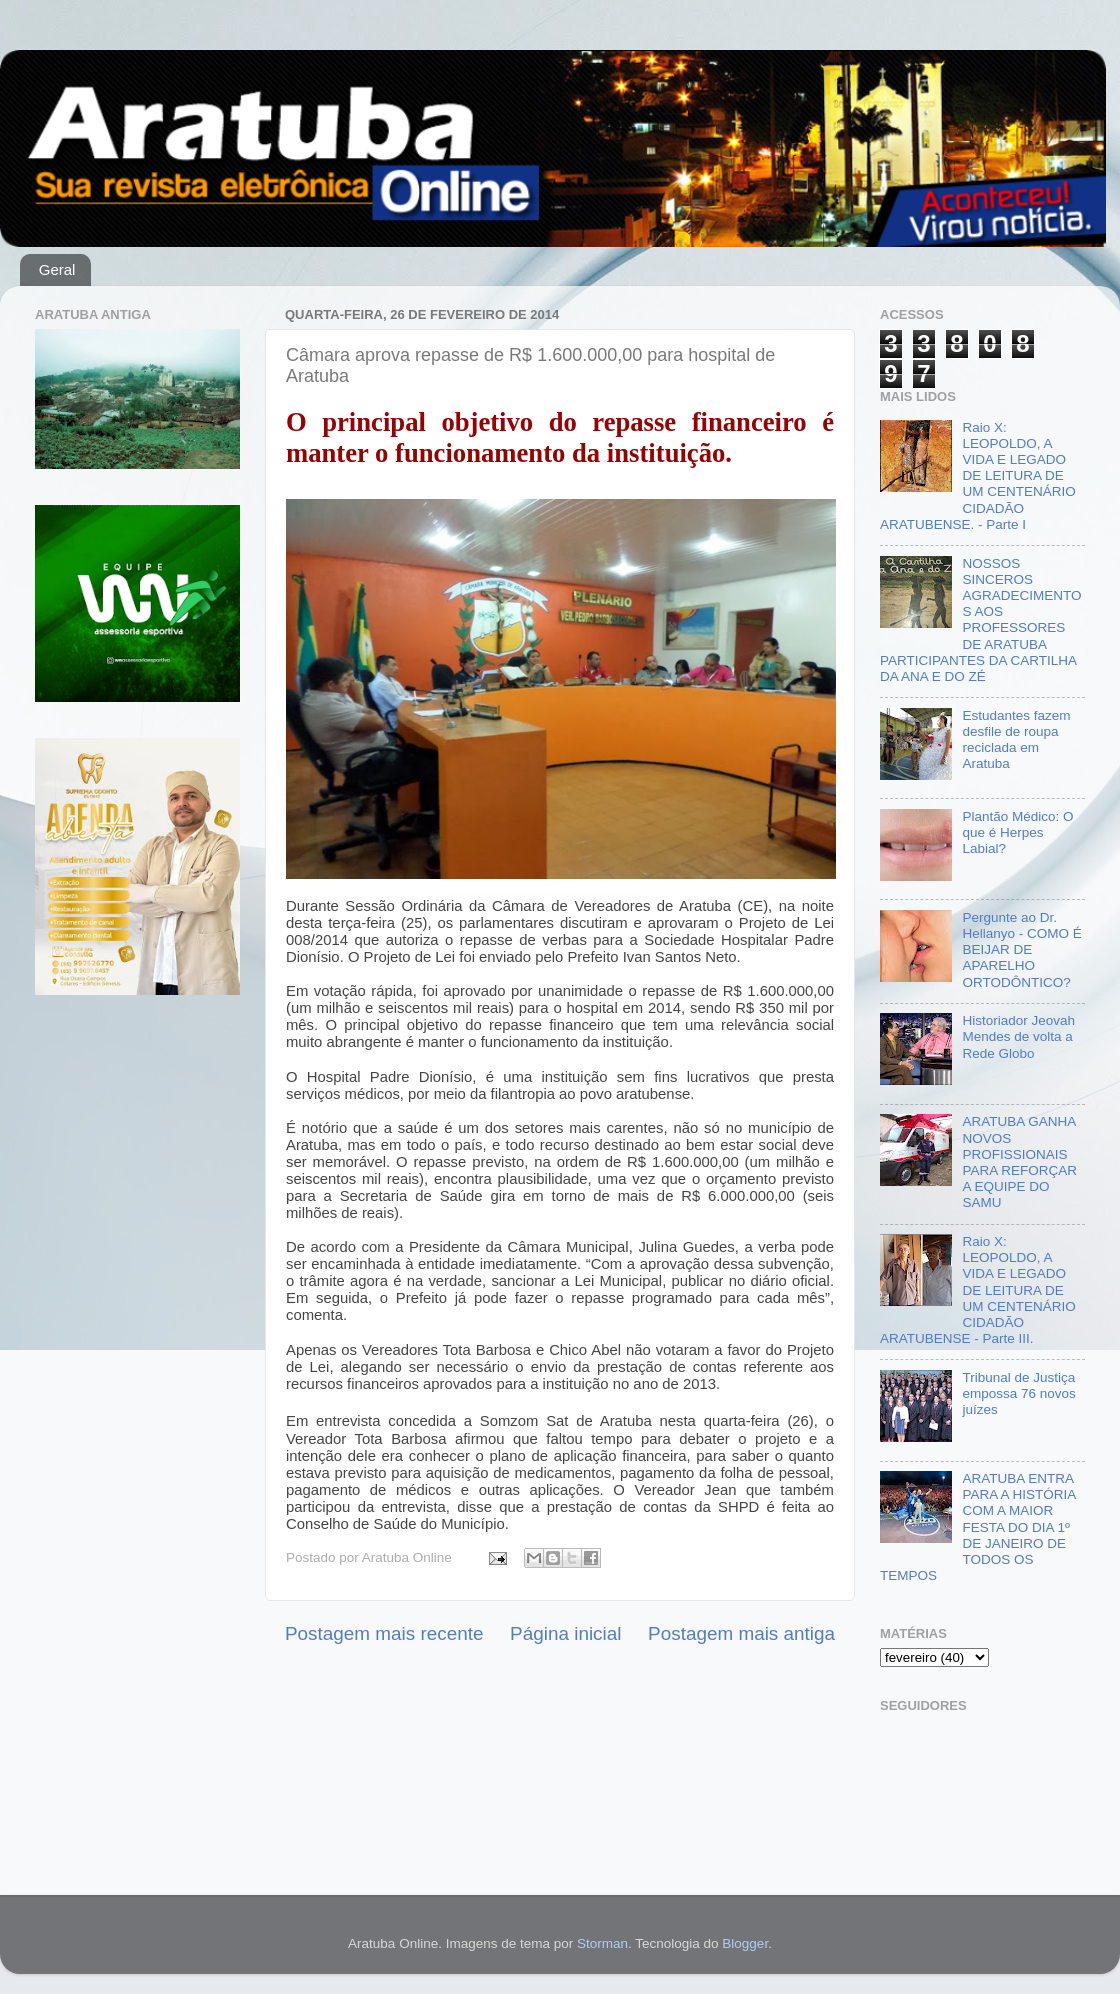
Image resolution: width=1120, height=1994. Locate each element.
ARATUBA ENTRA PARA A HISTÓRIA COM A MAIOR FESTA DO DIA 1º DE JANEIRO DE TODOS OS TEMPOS (977, 1527)
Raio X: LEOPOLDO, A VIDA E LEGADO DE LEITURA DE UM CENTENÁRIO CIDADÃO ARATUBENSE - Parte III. (978, 1290)
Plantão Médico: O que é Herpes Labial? (1017, 832)
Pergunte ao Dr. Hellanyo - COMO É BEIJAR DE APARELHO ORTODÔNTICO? (1021, 950)
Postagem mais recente (384, 1633)
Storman (602, 1943)
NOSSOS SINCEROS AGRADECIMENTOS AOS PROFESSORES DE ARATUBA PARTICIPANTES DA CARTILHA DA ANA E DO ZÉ (980, 620)
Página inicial (565, 1633)
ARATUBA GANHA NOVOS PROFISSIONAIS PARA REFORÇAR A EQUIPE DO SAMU (1019, 1162)
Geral (57, 269)
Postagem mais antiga (741, 1633)
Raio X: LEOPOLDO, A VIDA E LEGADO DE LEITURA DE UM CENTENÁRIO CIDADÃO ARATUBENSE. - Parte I (978, 476)
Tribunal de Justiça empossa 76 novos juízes (1018, 1393)
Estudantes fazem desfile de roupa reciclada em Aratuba (1016, 740)
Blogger (745, 1943)
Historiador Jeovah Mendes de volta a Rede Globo (1018, 1036)
